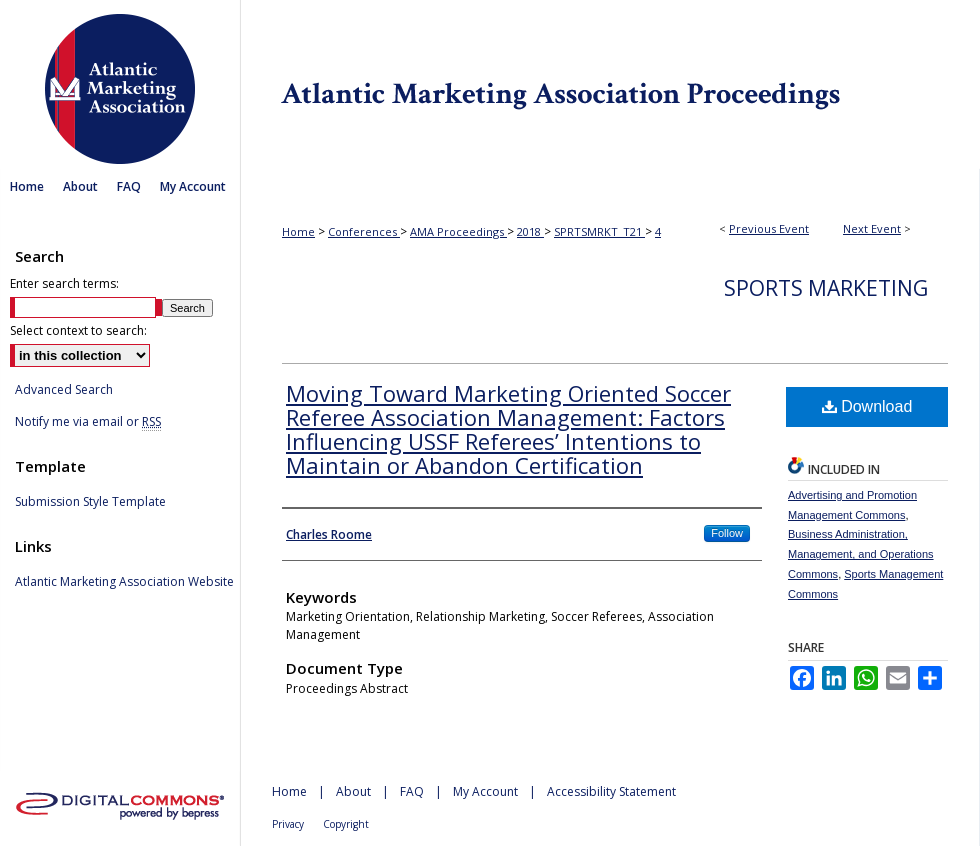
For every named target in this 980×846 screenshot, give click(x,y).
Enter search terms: (64, 283)
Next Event (872, 228)
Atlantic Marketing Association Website (124, 582)
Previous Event (769, 228)
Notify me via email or (88, 422)
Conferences (364, 231)
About (353, 791)
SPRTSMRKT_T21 (599, 231)
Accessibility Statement (611, 791)
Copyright (346, 824)
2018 (530, 231)
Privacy (288, 824)
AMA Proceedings (458, 231)
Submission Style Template (90, 502)
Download (867, 406)
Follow (727, 533)
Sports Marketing (826, 288)
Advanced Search (64, 389)
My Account (485, 791)
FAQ (412, 791)
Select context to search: (78, 330)
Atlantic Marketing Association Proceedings (610, 84)
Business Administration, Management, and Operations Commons (861, 554)
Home (298, 231)
